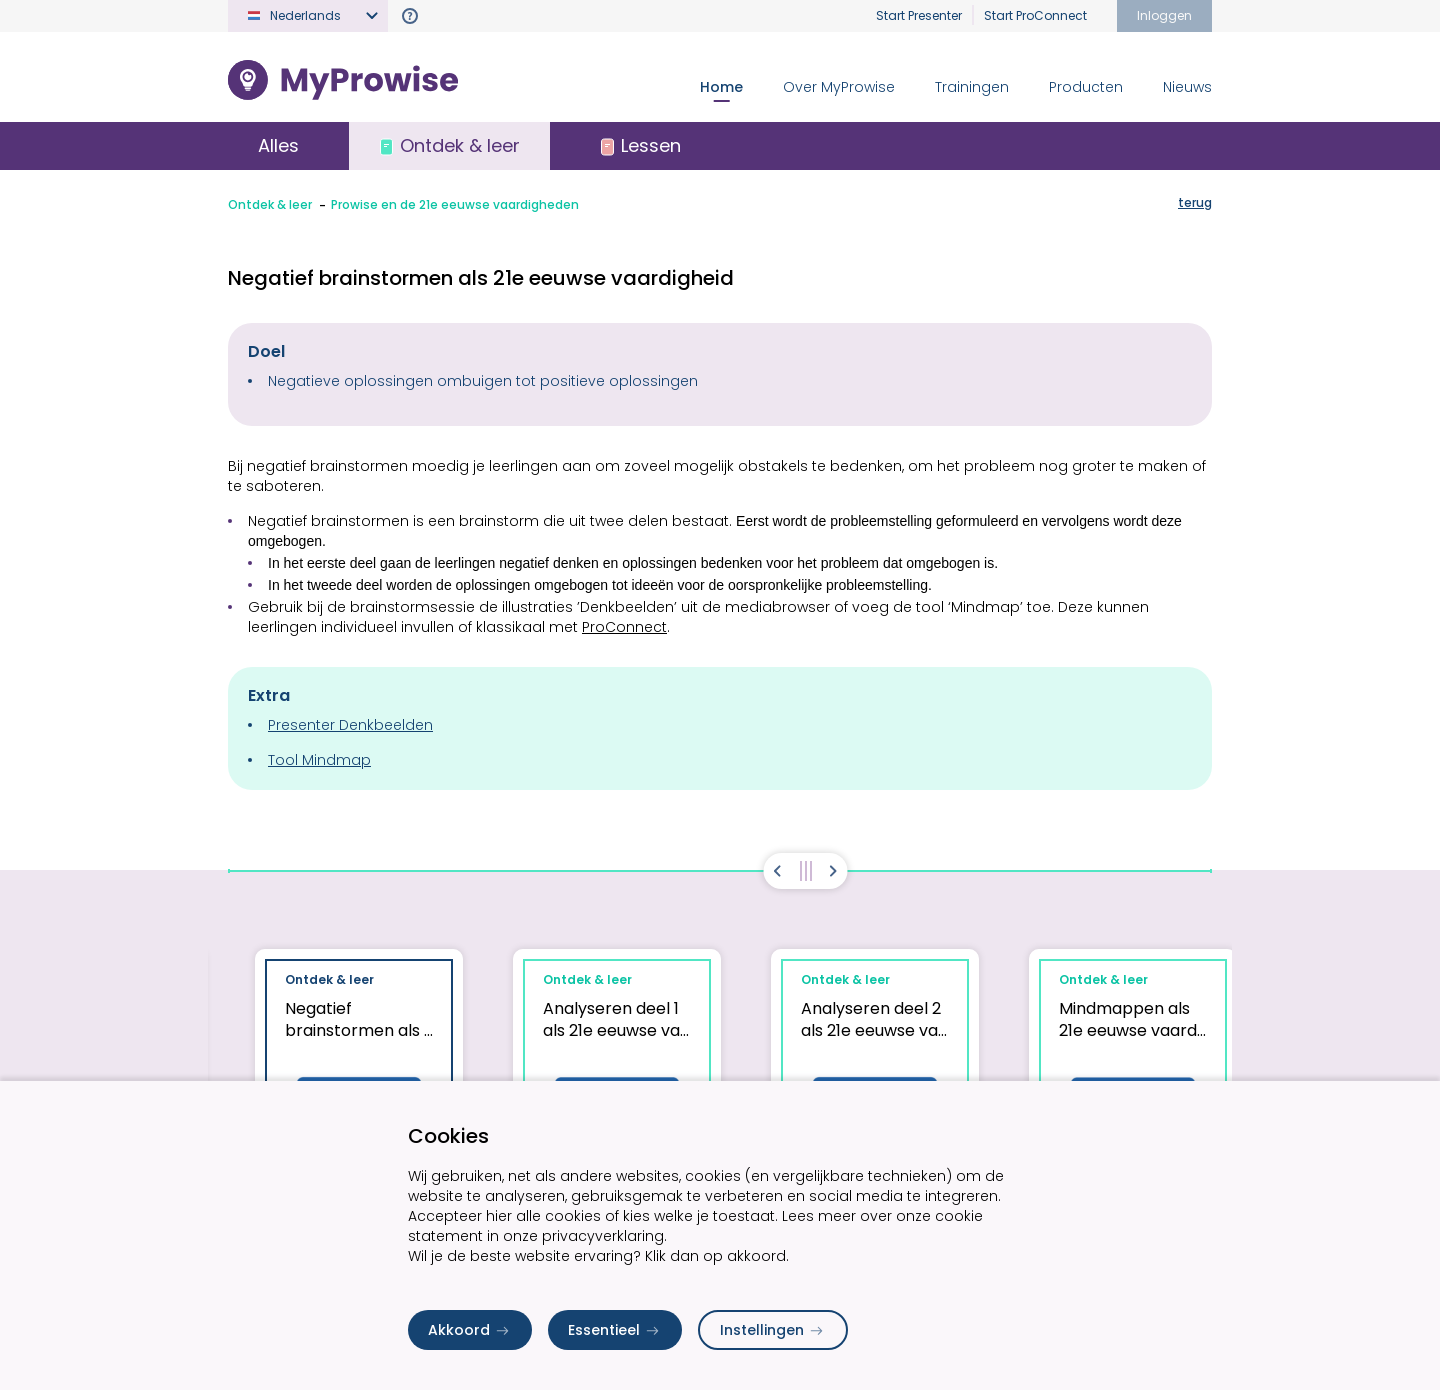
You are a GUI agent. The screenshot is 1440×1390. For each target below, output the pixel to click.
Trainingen (972, 87)
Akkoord (470, 1330)
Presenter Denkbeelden (350, 725)
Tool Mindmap (319, 760)
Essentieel (615, 1330)
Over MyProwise (839, 87)
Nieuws (1187, 87)
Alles (278, 145)
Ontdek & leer (270, 204)
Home (721, 87)
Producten (1086, 87)
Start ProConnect (1035, 15)
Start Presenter (919, 15)
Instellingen (773, 1330)
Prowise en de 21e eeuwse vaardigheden (455, 204)
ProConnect (624, 627)
